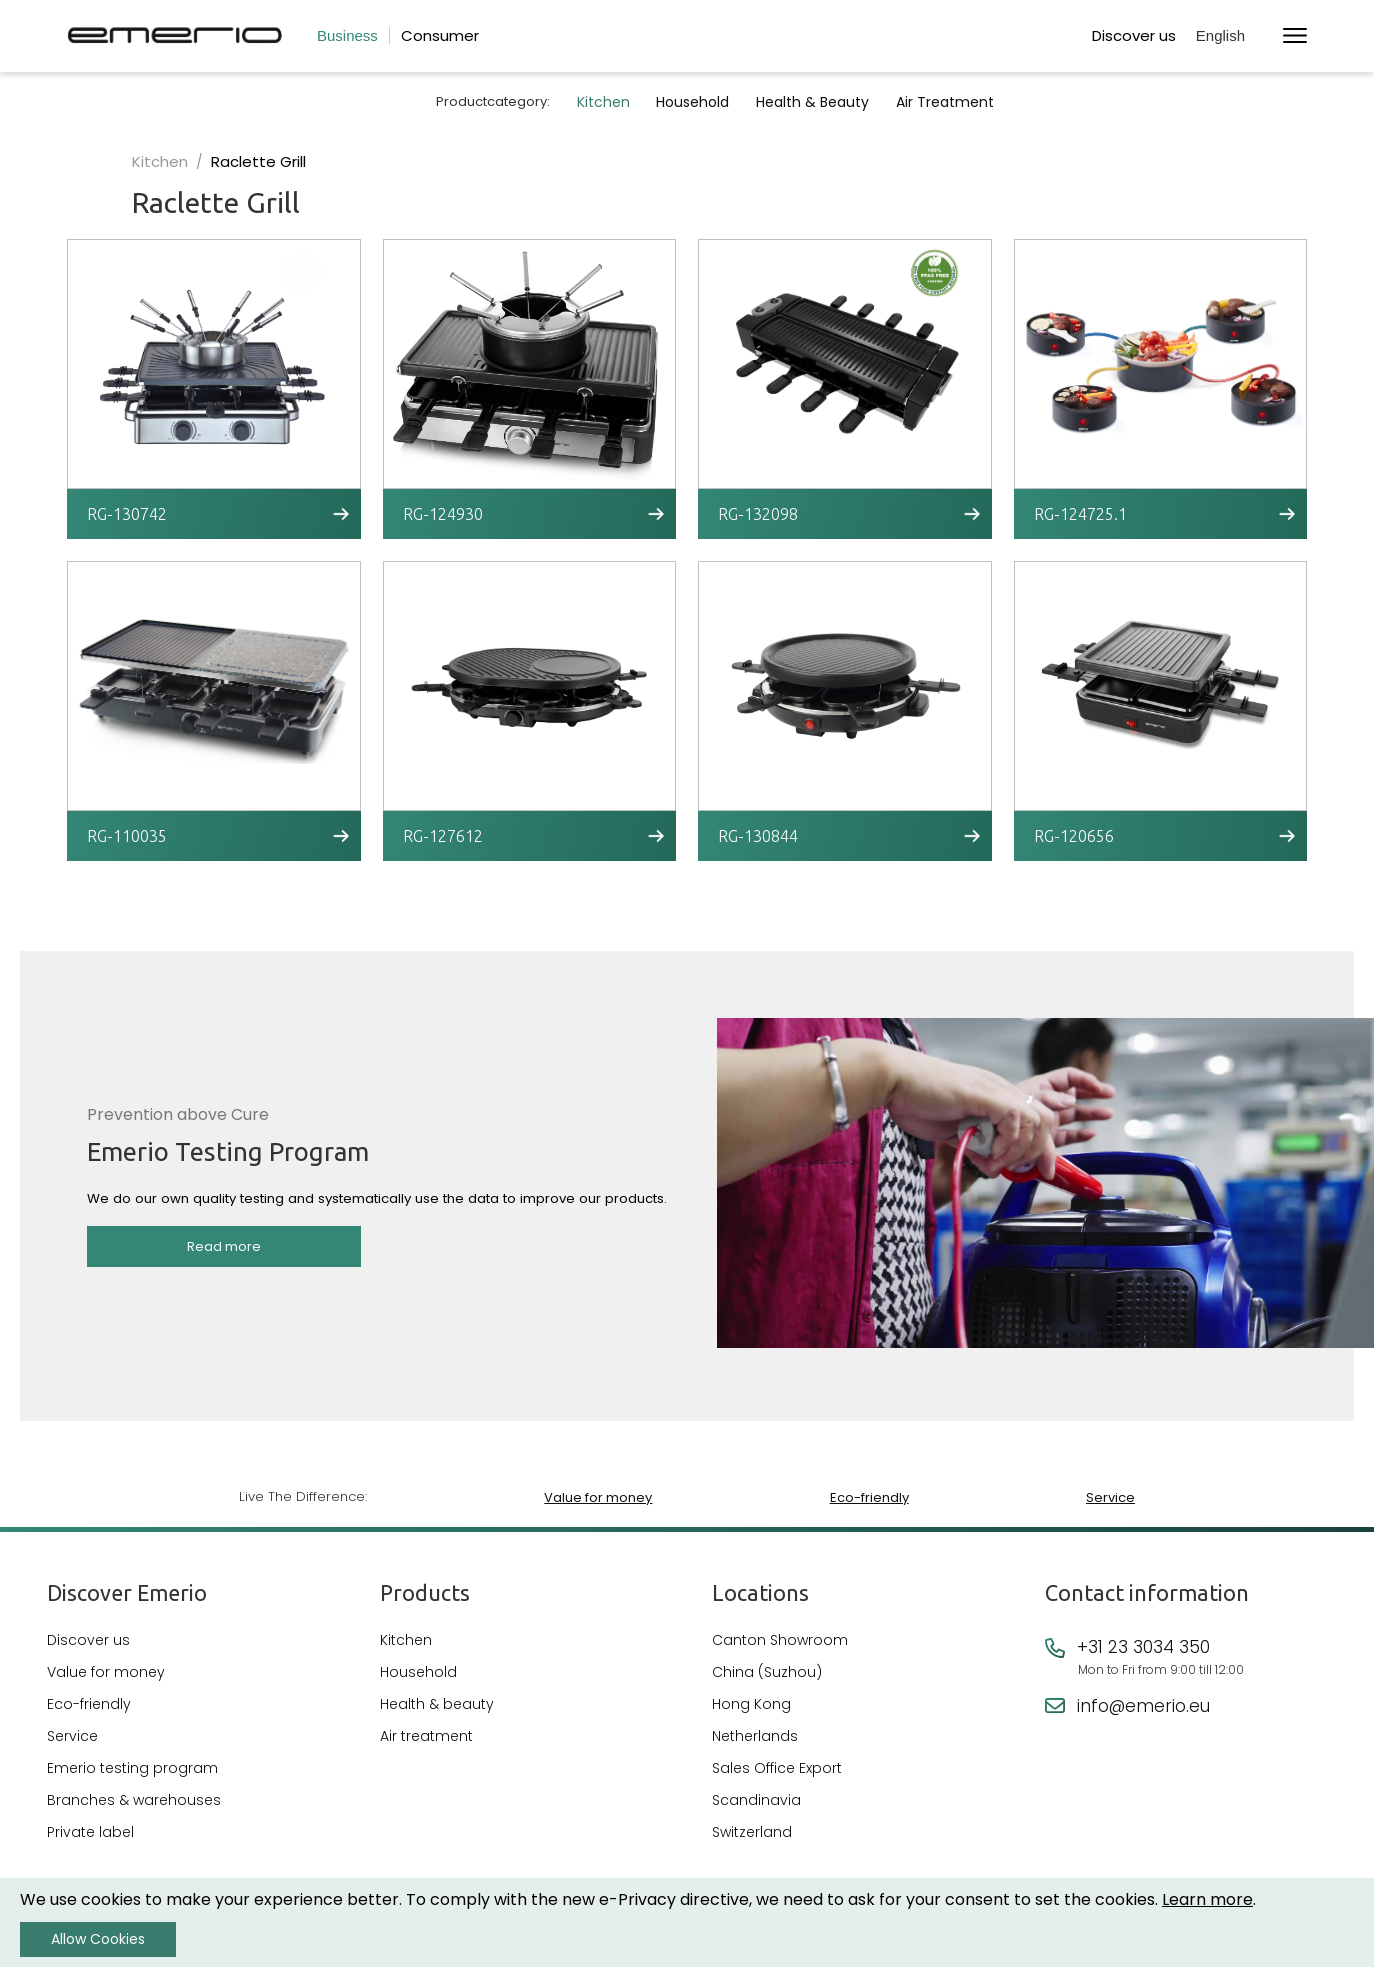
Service (1110, 1495)
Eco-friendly (868, 1495)
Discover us (1134, 35)
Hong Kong (751, 1704)
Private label (90, 1832)
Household (695, 102)
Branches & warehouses (134, 1800)
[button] (1229, 36)
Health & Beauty (818, 102)
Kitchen (602, 102)
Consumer (440, 35)
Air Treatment (954, 102)
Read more (224, 1250)
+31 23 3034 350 (1143, 1647)
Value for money (598, 1495)
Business (347, 35)
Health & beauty (437, 1704)
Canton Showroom (780, 1640)
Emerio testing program (132, 1768)
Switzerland (752, 1832)
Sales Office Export (777, 1768)
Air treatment (426, 1736)
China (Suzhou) (767, 1672)
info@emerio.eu (1143, 1706)
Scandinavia (756, 1800)
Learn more (1207, 1899)
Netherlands (755, 1736)
